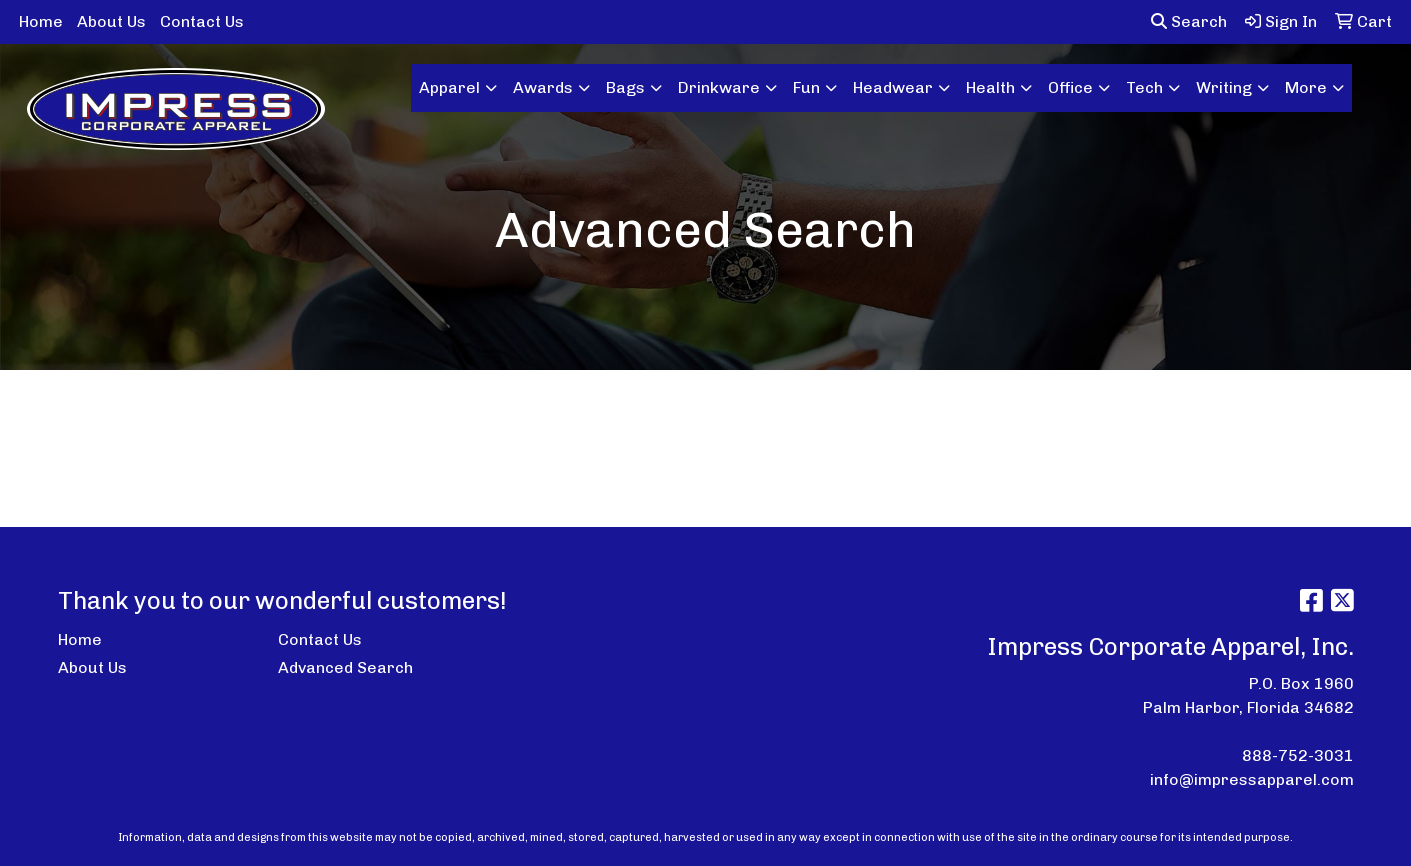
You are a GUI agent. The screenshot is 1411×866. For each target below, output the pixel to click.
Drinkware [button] (719, 87)
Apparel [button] (449, 87)
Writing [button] (1224, 87)
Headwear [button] (893, 87)
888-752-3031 (1298, 755)
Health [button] (990, 87)
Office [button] (1070, 87)
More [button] (1306, 87)
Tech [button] (1144, 87)
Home (41, 21)
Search (1189, 21)
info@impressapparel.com (1252, 779)
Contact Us (202, 21)
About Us (111, 21)
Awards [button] (543, 87)
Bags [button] (625, 87)
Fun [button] (806, 87)
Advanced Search (345, 667)
